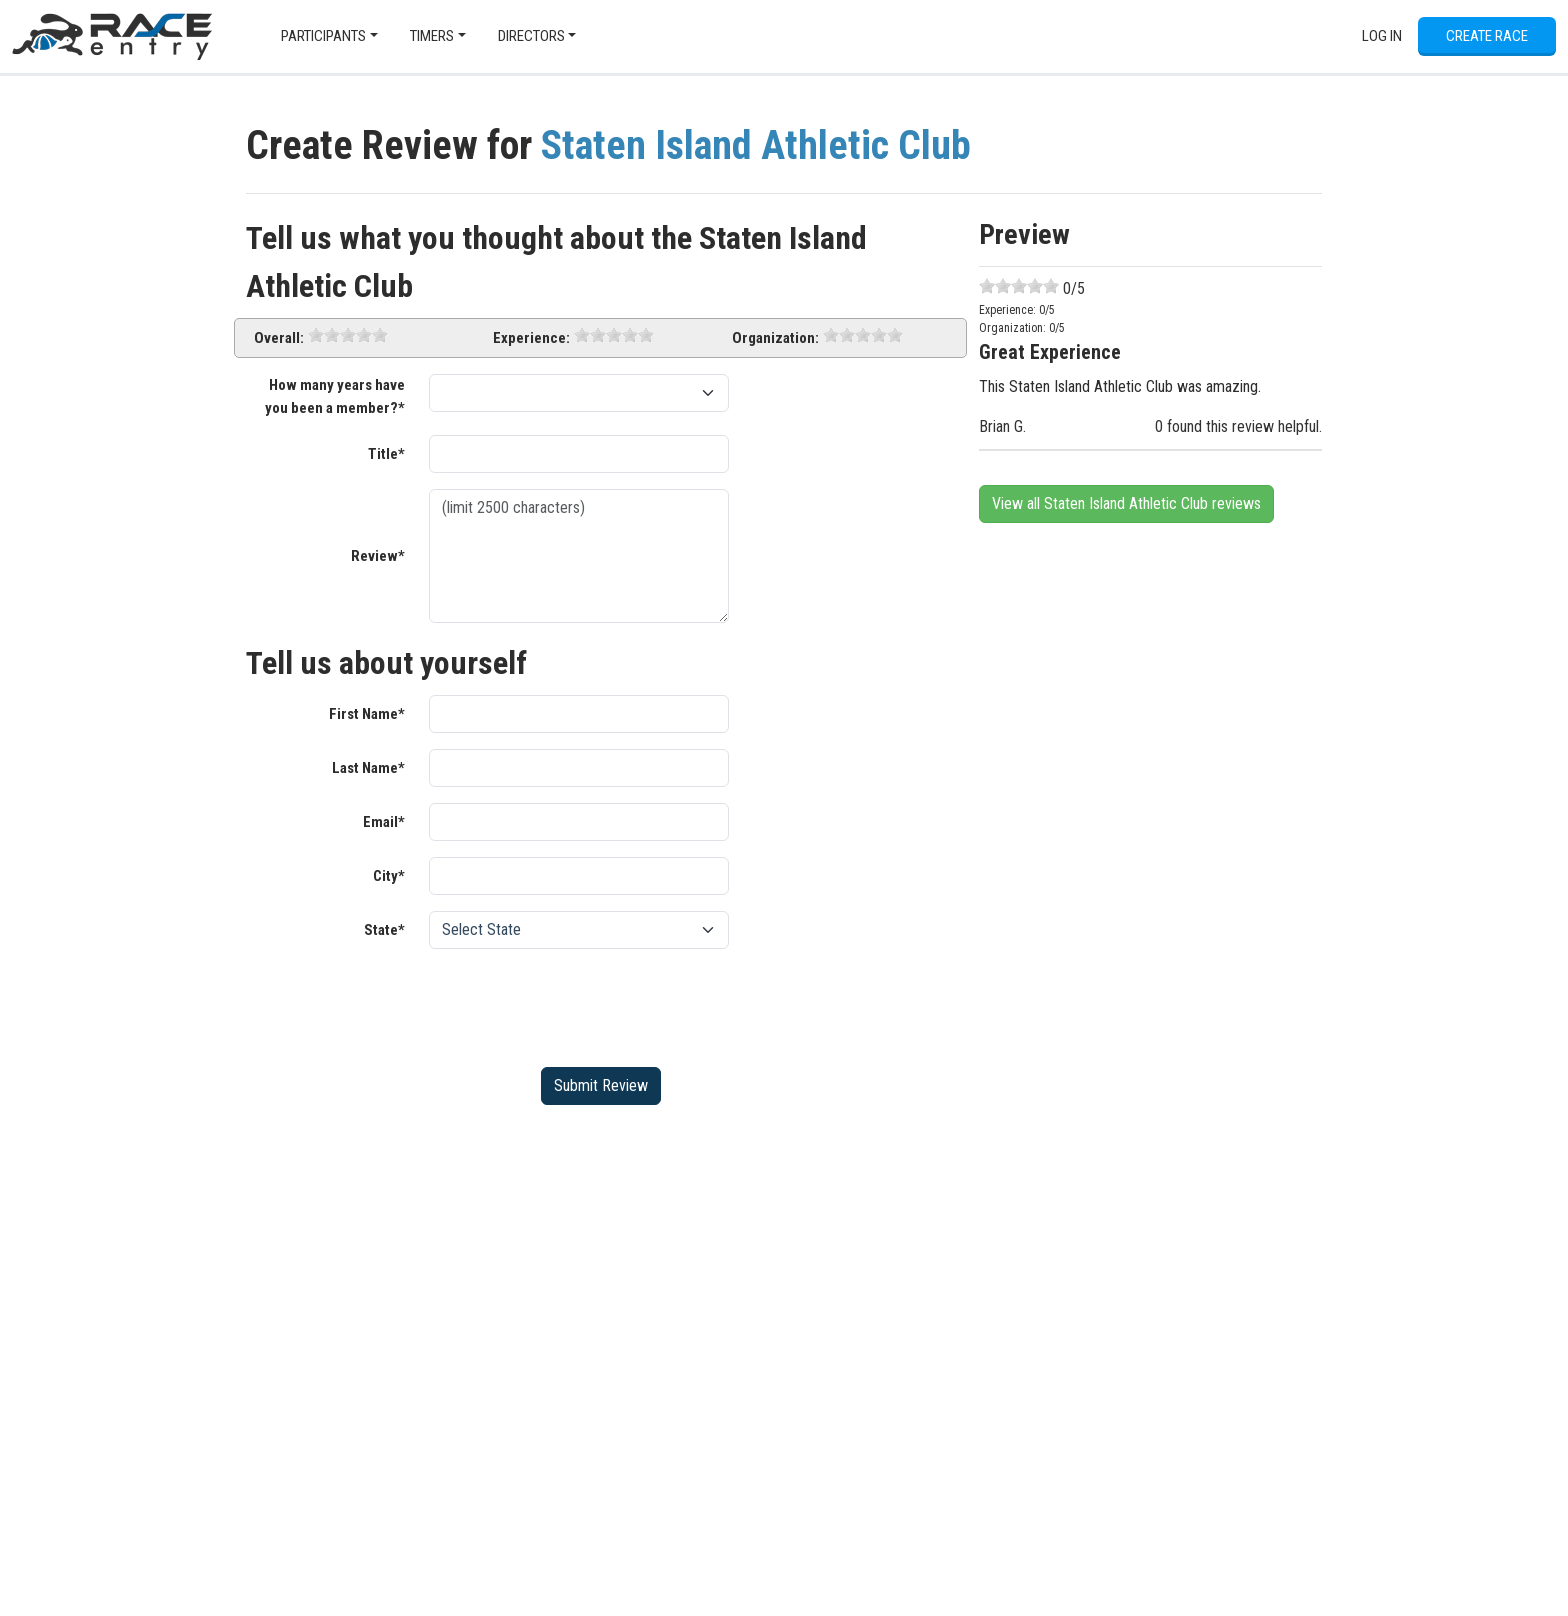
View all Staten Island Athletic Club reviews (1126, 503)
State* (384, 930)
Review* (378, 556)
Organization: (775, 338)
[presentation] (581, 1004)
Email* (384, 822)
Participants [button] (323, 36)
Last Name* (368, 768)
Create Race (1487, 36)
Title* (386, 454)
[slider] (348, 335)
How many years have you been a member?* (335, 396)
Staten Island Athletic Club (756, 145)
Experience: (531, 338)
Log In (1382, 36)
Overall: (279, 338)
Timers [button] (432, 36)
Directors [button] (531, 36)
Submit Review (601, 1085)
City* (389, 876)
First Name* (367, 714)
